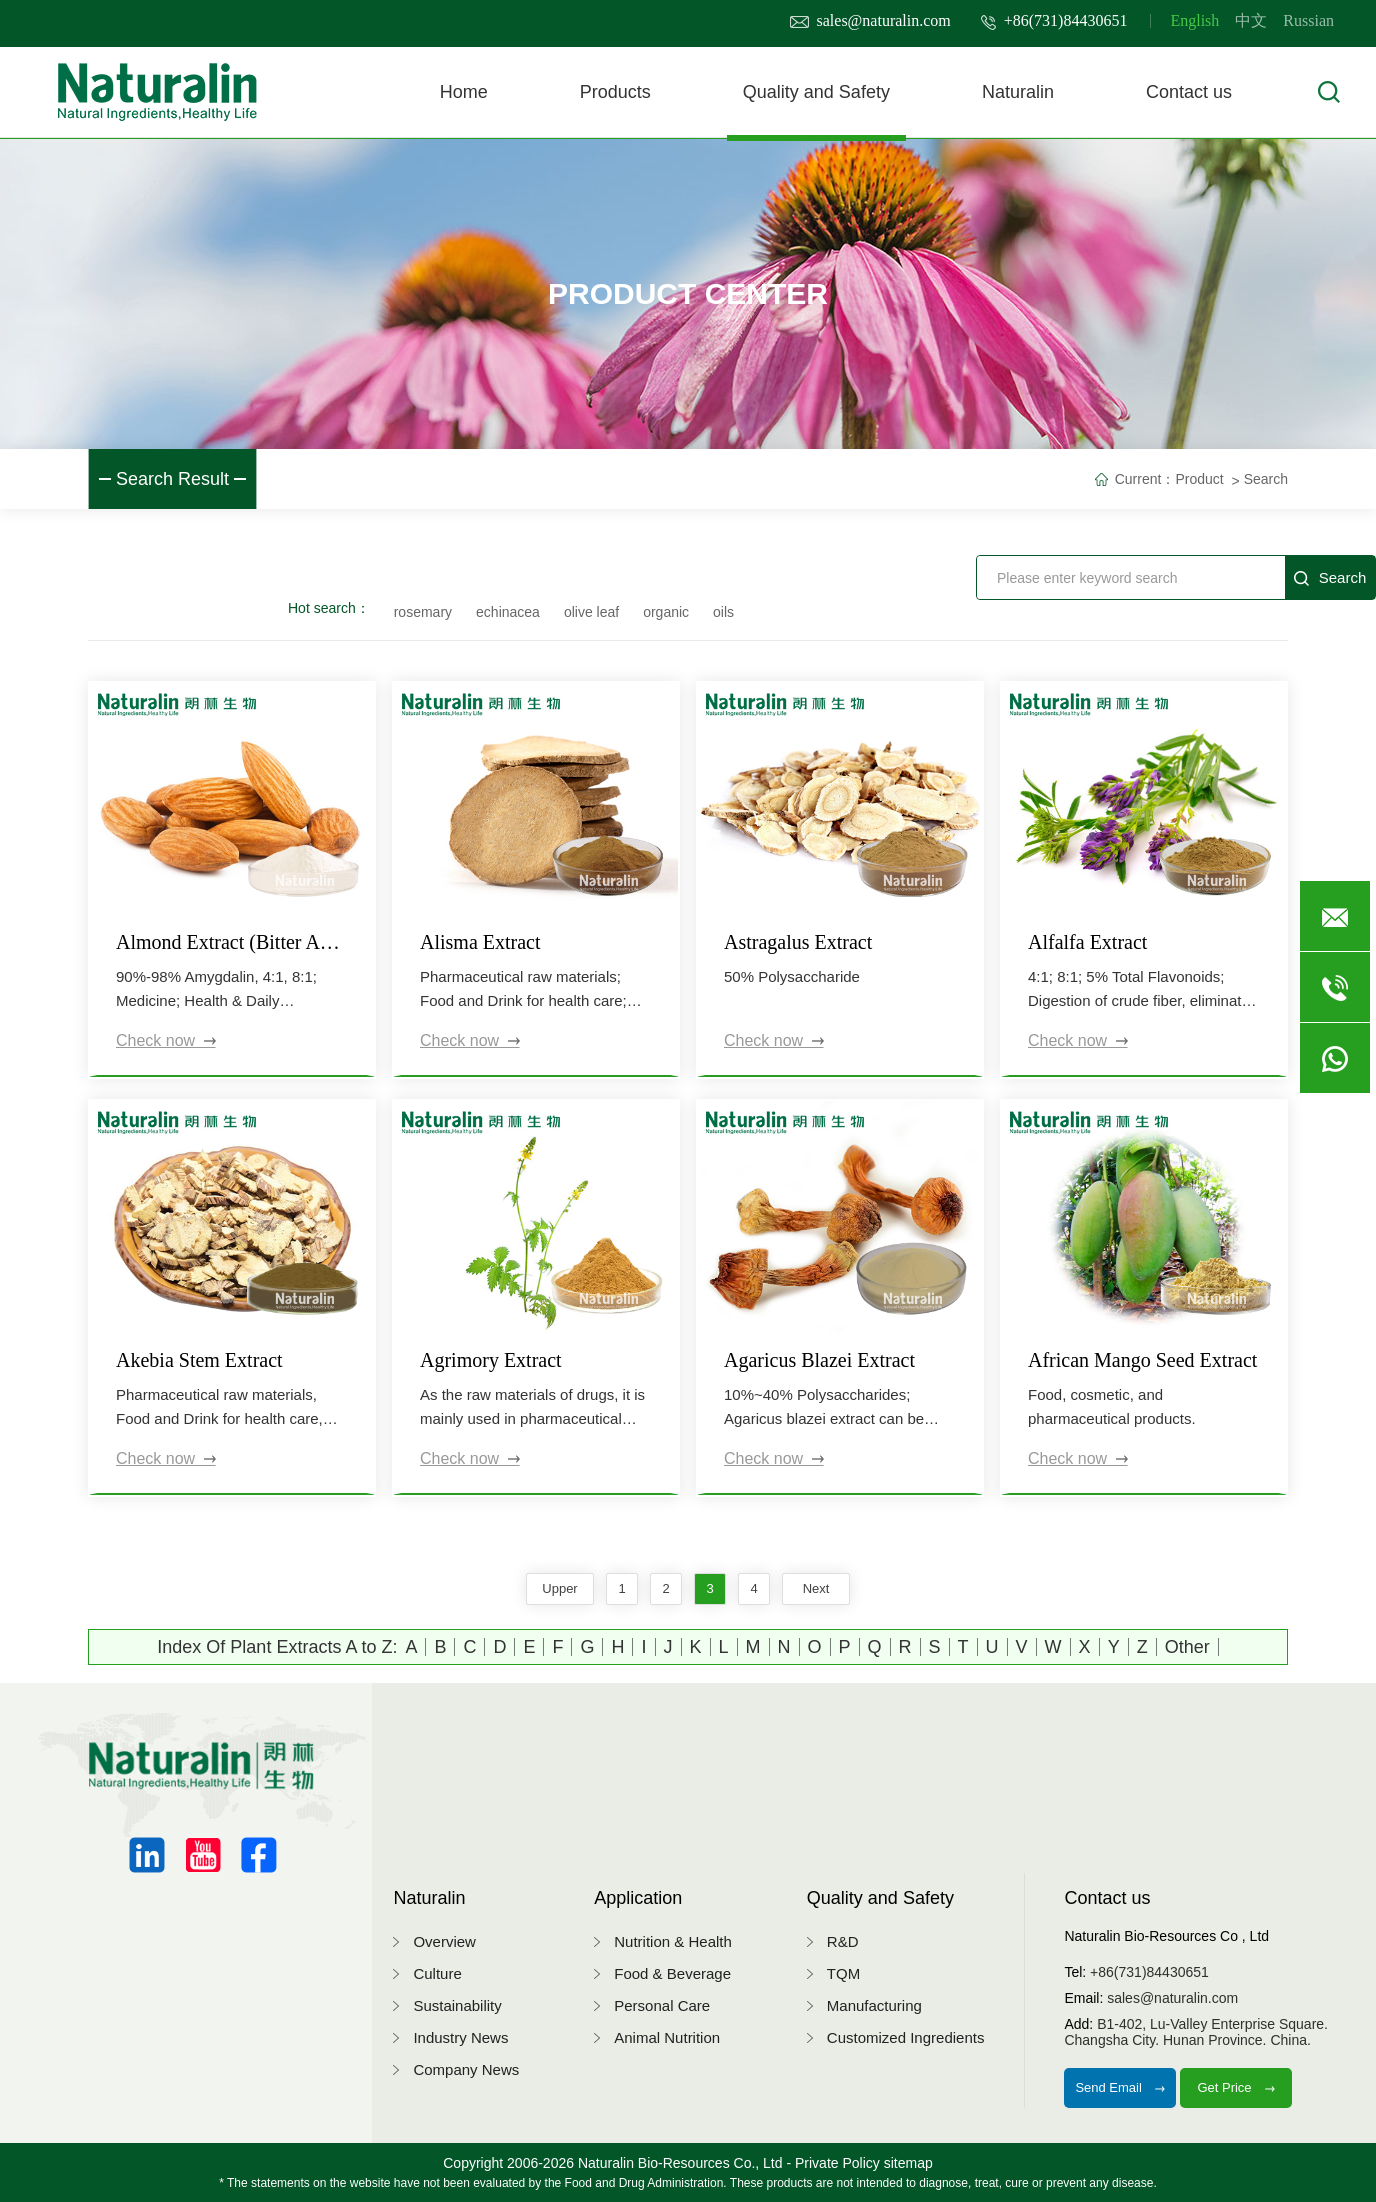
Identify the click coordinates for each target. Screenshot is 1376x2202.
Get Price (1236, 2087)
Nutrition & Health (673, 1941)
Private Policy (837, 2163)
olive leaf (591, 612)
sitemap (908, 2163)
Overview (444, 1941)
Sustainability (457, 2005)
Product (1199, 479)
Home (464, 92)
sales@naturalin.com (870, 20)
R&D (843, 1941)
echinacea (508, 612)
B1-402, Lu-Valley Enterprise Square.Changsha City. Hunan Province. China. (1196, 2032)
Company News (466, 2069)
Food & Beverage (672, 1973)
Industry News (460, 2037)
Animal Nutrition (667, 2037)
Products (615, 92)
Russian (1308, 20)
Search (1266, 479)
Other (1187, 1647)
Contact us (1189, 92)
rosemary (423, 612)
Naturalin (1018, 92)
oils (723, 612)
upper (559, 1588)
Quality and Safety (816, 92)
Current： (1145, 479)
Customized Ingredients (906, 2037)
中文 (1251, 20)
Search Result (172, 479)
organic (666, 612)
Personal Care (662, 2005)
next (816, 1588)
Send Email (1120, 2087)
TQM (843, 1973)
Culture (437, 1973)
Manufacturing (874, 2005)
